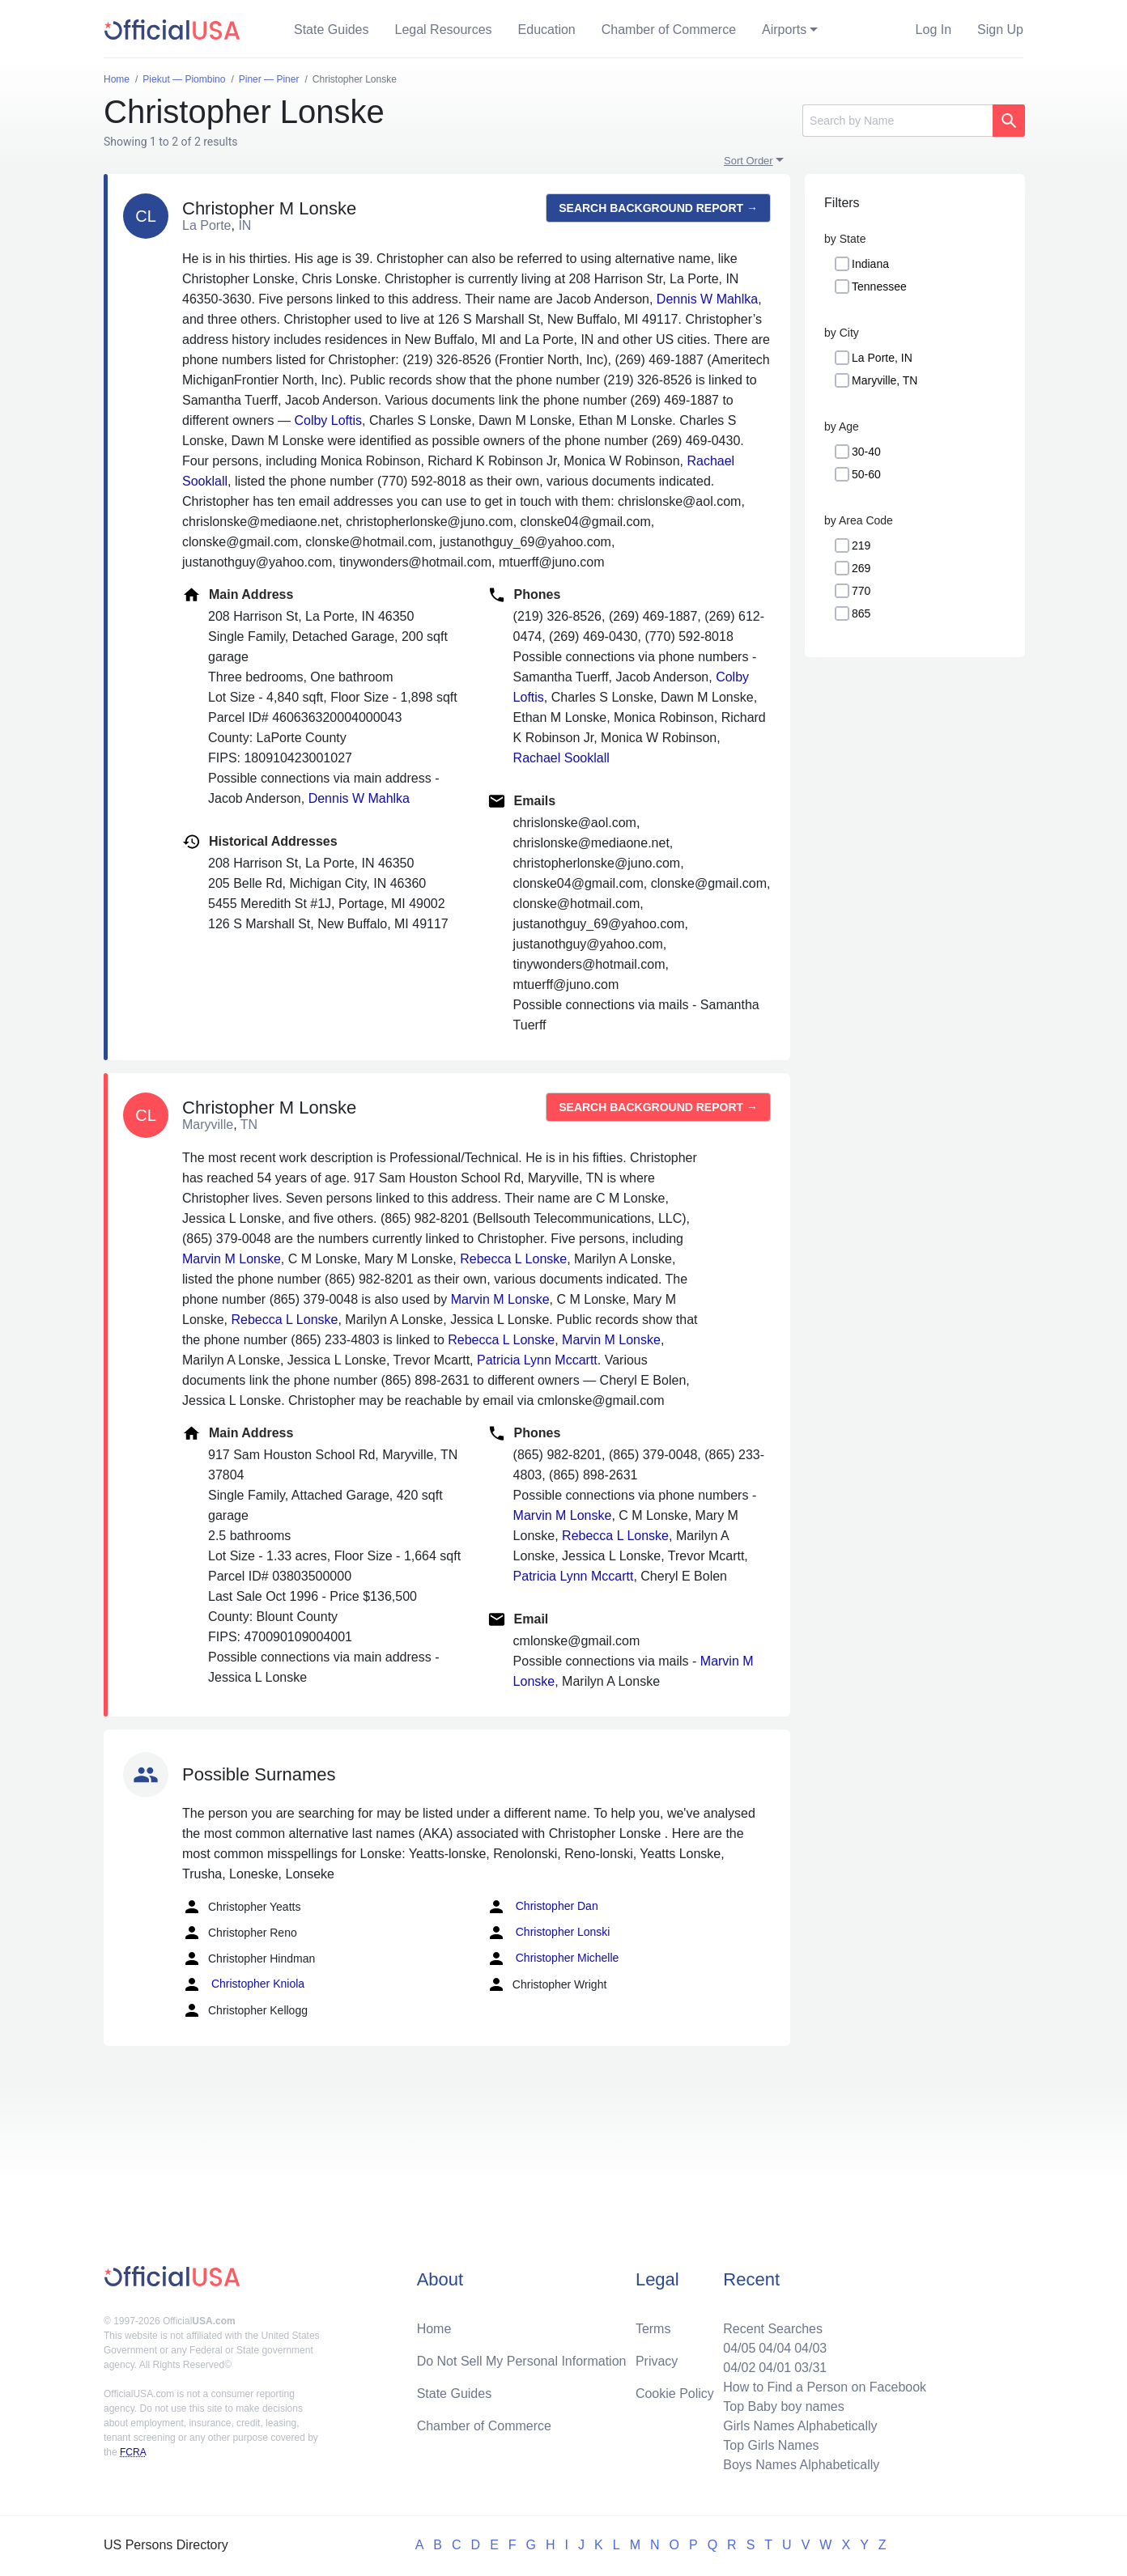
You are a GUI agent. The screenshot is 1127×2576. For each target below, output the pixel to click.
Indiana (870, 264)
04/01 (775, 2367)
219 (861, 545)
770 (861, 591)
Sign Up (1000, 29)
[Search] (897, 120)
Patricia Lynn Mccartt (537, 1360)
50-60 (866, 474)
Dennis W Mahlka (707, 299)
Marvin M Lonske (231, 1259)
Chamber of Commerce (669, 29)
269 (861, 568)
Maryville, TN (884, 380)
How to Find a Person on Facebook (824, 2387)
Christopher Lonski (548, 1932)
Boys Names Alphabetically (801, 2465)
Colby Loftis (328, 420)
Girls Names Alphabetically (800, 2426)
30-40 (866, 451)
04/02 (739, 2367)
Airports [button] (784, 29)
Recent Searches (773, 2329)
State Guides (331, 29)
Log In (933, 29)
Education (547, 29)
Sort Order (748, 161)
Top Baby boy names (783, 2406)
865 (861, 613)
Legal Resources (443, 29)
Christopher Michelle (553, 1958)
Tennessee (879, 286)
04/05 (739, 2348)
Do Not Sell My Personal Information (522, 2361)
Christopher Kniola (243, 1984)
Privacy (657, 2361)
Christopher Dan (542, 1906)
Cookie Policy (675, 2393)
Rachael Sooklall (561, 758)
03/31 (810, 2367)
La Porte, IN (882, 357)
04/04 (775, 2348)
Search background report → (658, 208)
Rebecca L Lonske (513, 1259)
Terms (653, 2329)
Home (434, 2329)
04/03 (810, 2348)
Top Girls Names (771, 2445)
